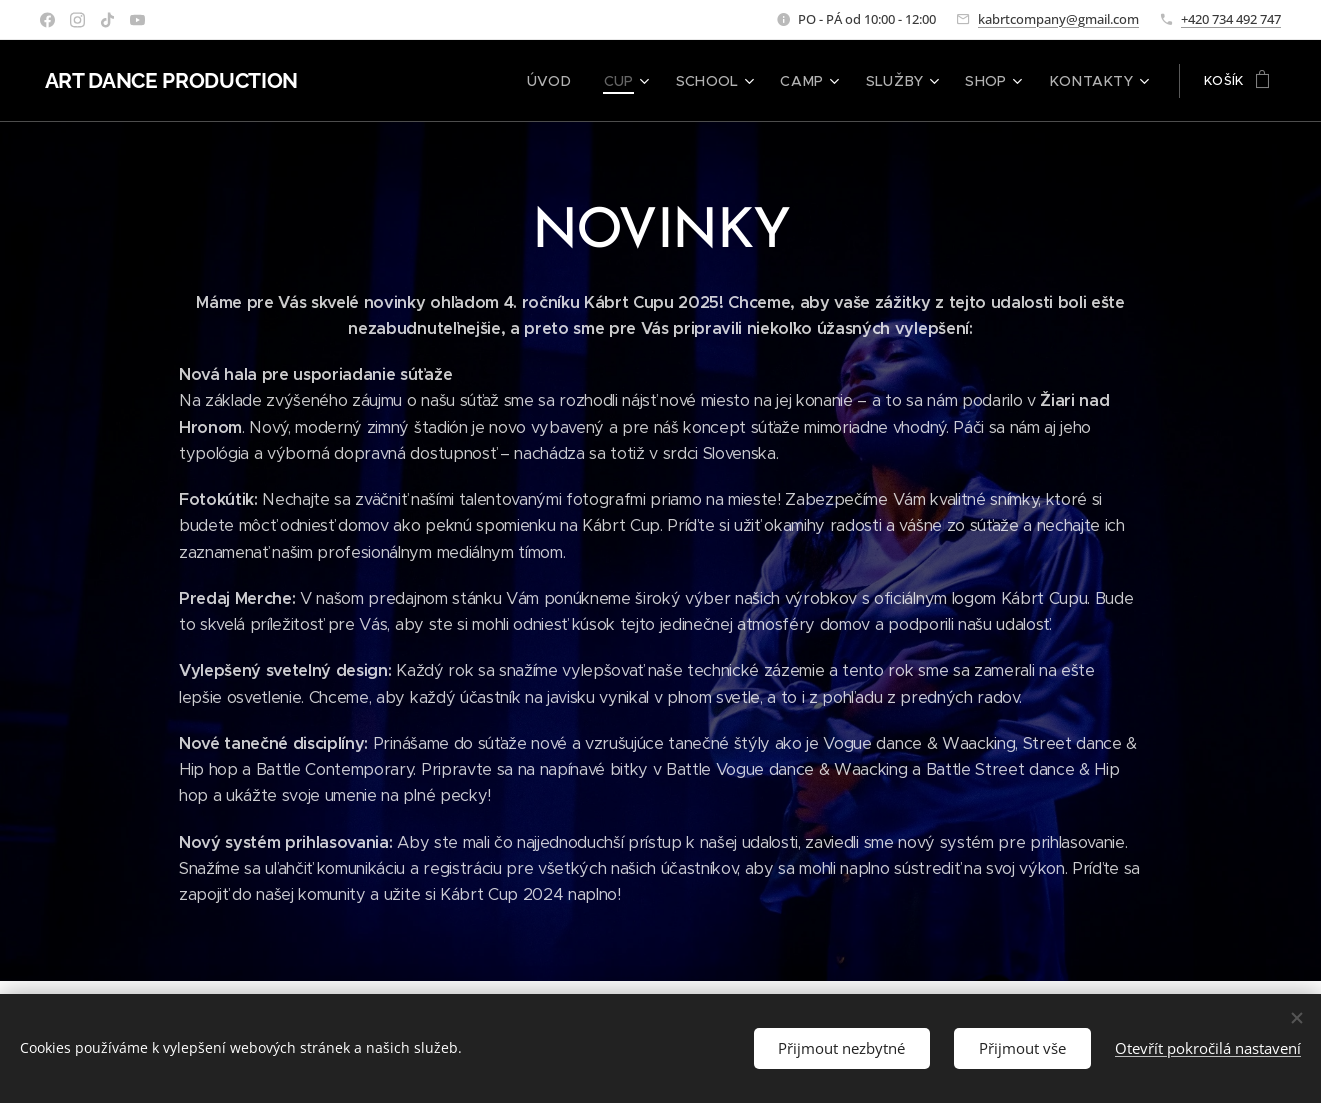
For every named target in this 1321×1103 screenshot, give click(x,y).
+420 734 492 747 (1231, 19)
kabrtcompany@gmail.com (1058, 19)
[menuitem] (585, 81)
